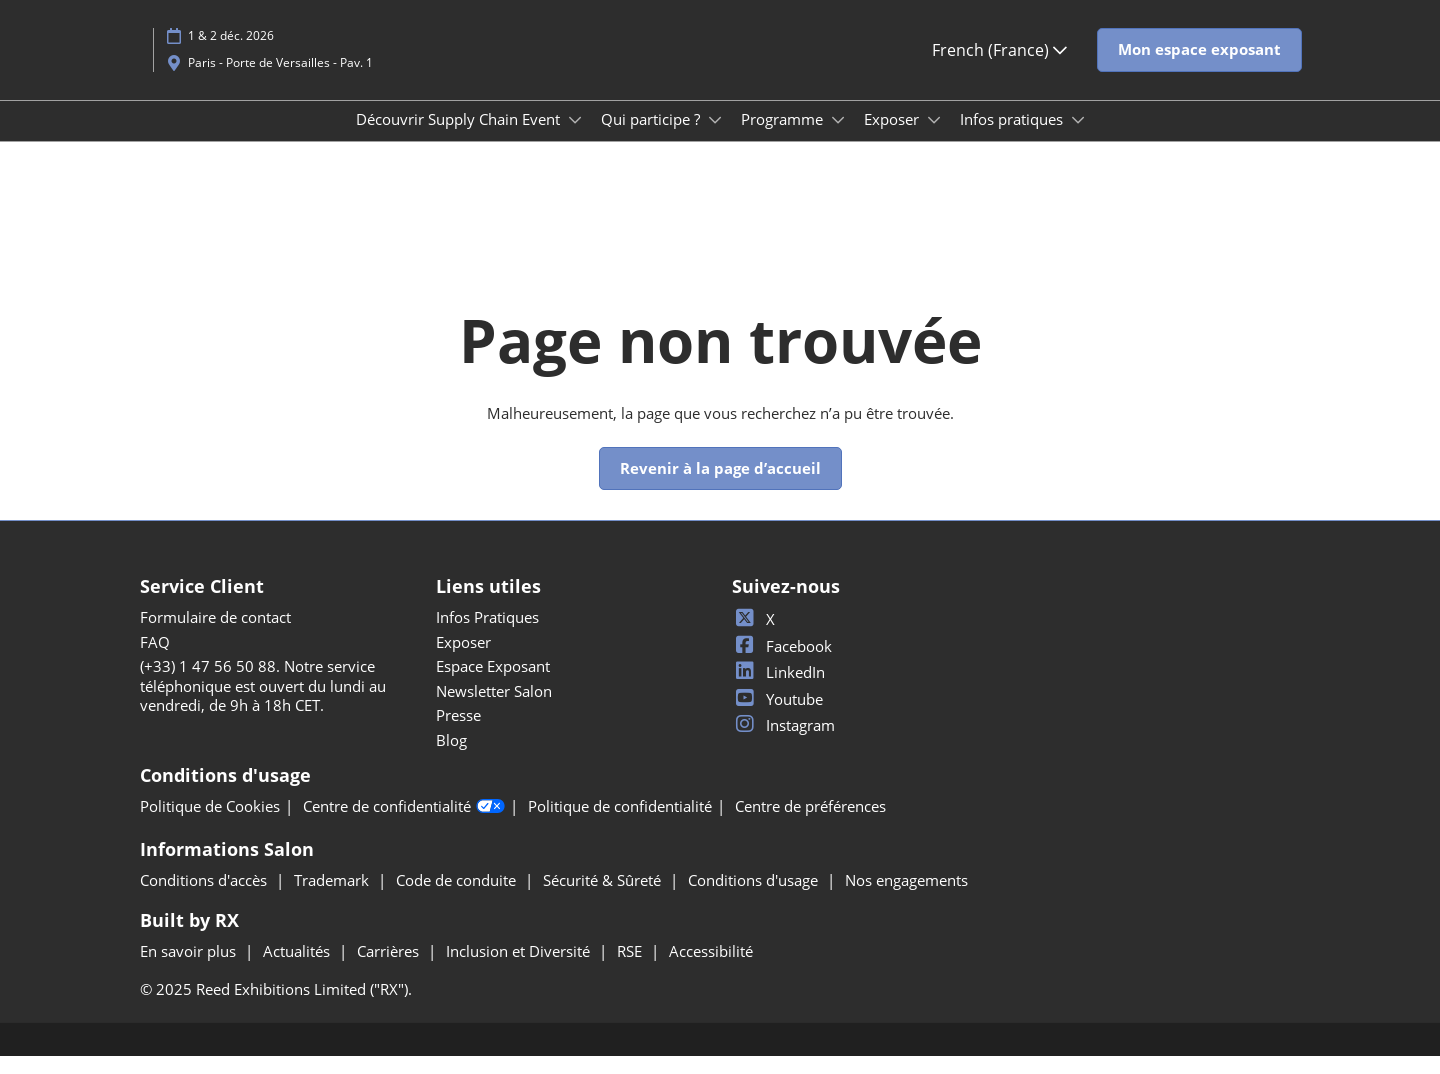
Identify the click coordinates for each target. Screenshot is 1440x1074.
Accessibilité (711, 969)
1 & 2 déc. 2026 (231, 54)
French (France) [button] (999, 69)
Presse (458, 733)
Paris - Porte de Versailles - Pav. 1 (280, 81)
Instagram (783, 743)
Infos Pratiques (487, 635)
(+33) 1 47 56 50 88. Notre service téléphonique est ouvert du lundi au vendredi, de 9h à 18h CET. (263, 703)
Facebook (782, 664)
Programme (784, 138)
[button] (1199, 69)
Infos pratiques (1013, 138)
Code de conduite (458, 898)
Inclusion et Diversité (520, 969)
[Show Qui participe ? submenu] (715, 139)
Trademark (333, 898)
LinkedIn (778, 690)
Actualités (298, 969)
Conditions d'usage (755, 898)
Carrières (390, 969)
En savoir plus (190, 969)
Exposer (893, 138)
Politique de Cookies (210, 824)
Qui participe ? (652, 138)
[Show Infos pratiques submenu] (1078, 139)
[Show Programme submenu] (838, 139)
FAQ (155, 660)
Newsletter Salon (494, 709)
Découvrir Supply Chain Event (460, 138)
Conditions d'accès (205, 898)
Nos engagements (906, 898)
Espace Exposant (493, 684)
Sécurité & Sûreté (604, 898)
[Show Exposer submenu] (934, 139)
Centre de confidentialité (404, 825)
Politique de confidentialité (620, 824)
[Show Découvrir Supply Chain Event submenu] (575, 139)
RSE (631, 969)
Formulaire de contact (215, 635)
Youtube (777, 717)
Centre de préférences (810, 824)
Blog (451, 758)
